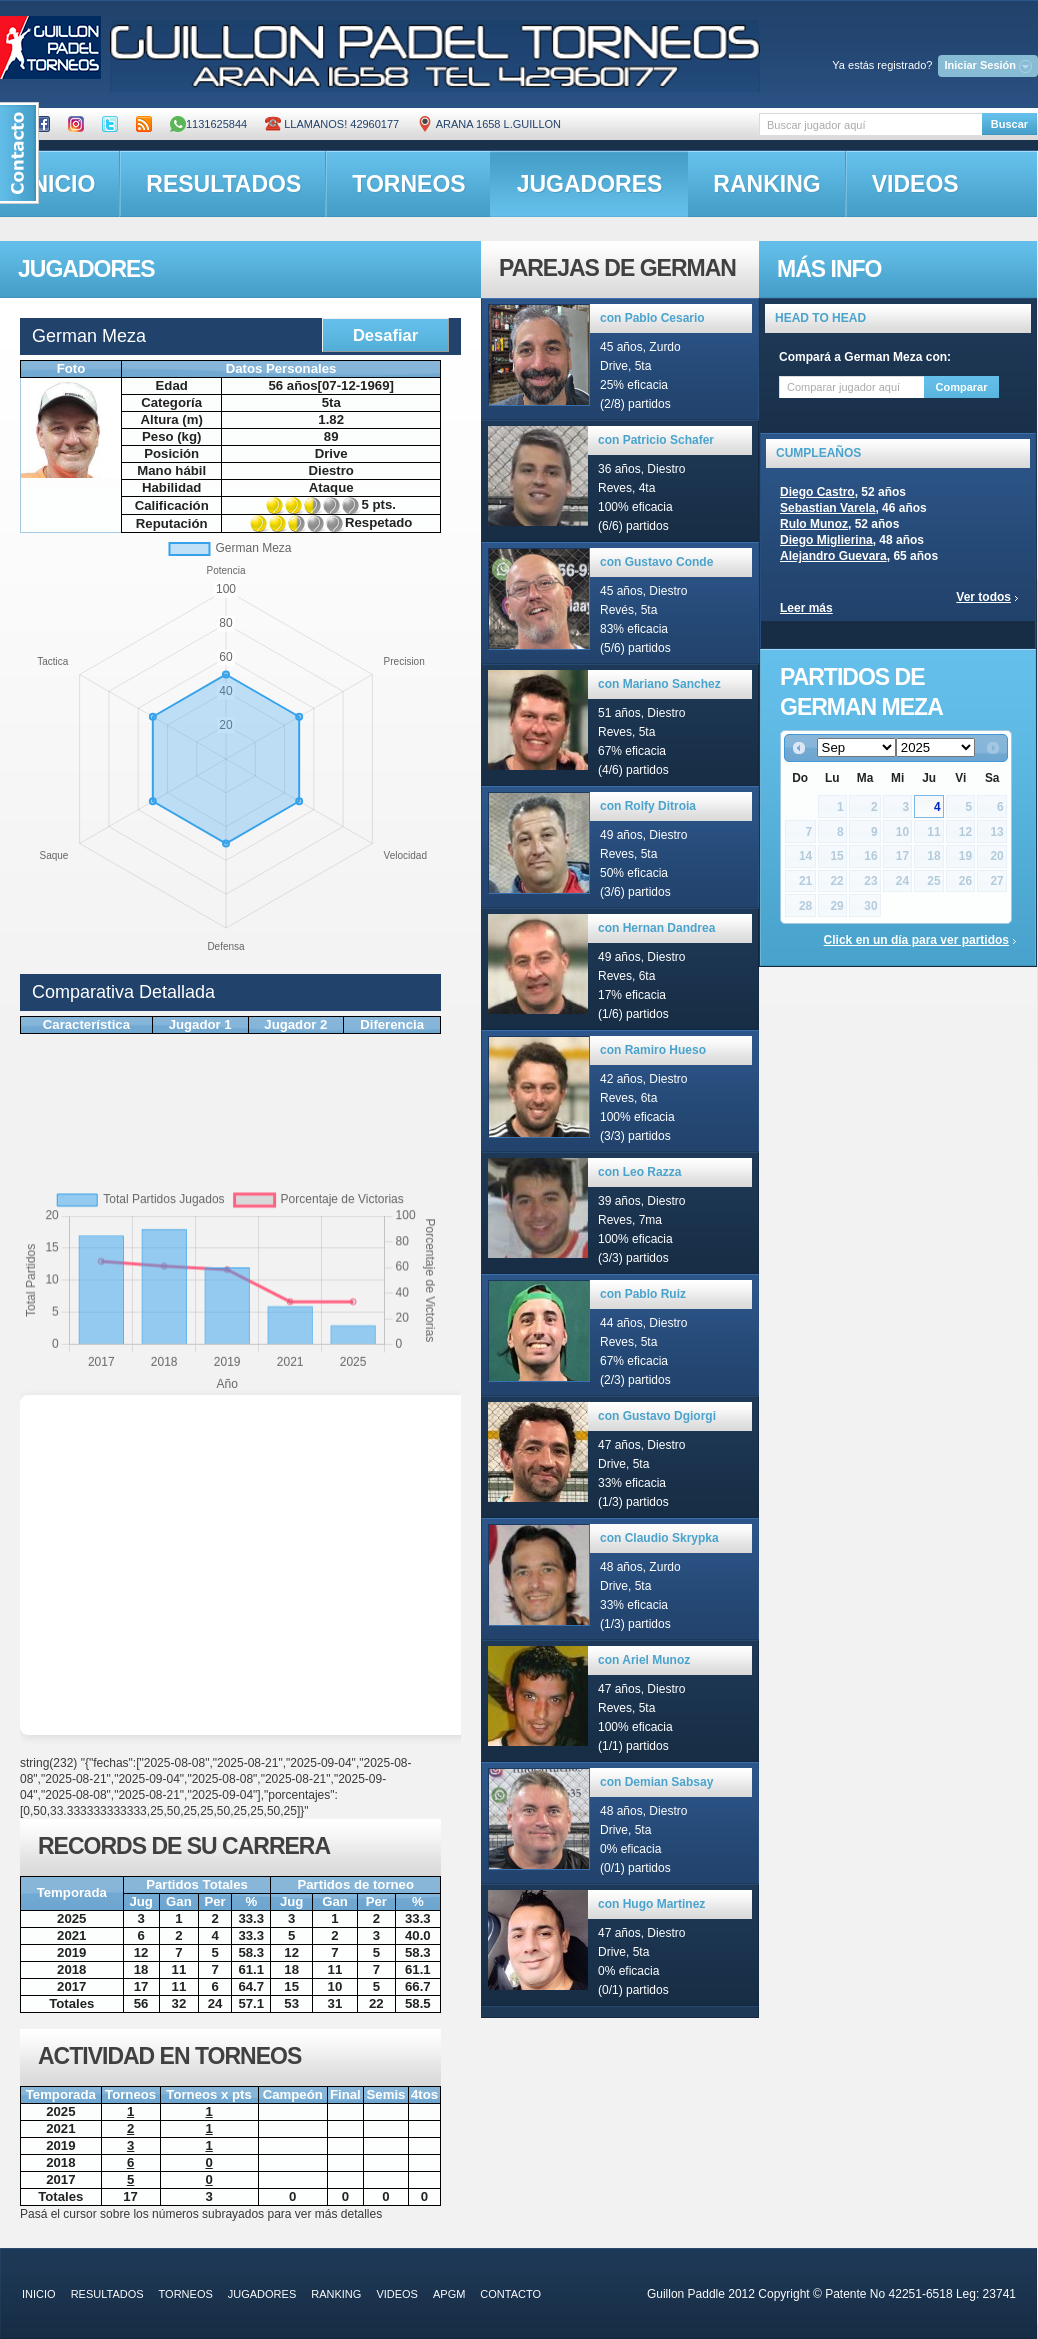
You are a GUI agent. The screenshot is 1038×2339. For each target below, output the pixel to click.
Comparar (962, 387)
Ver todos (983, 597)
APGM (449, 2294)
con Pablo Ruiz (643, 1294)
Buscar (1009, 124)
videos (915, 184)
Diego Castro (817, 492)
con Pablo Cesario (652, 318)
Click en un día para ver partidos (916, 940)
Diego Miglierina (826, 540)
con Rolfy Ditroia (648, 806)
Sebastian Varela (827, 508)
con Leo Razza (639, 1172)
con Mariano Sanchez (659, 684)
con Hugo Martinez (651, 1904)
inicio (39, 2294)
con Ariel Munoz (644, 1660)
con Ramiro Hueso (653, 1050)
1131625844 (208, 124)
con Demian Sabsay (656, 1782)
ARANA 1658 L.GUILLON (489, 124)
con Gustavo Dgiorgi (657, 1416)
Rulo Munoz (814, 524)
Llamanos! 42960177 (332, 124)
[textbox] (870, 124)
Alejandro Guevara (833, 556)
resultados (223, 184)
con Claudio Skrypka (659, 1538)
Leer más (806, 608)
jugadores (590, 184)
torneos (408, 184)
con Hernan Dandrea (656, 928)
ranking (766, 184)
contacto (510, 2294)
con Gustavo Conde (656, 562)
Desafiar (385, 335)
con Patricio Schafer (656, 440)
